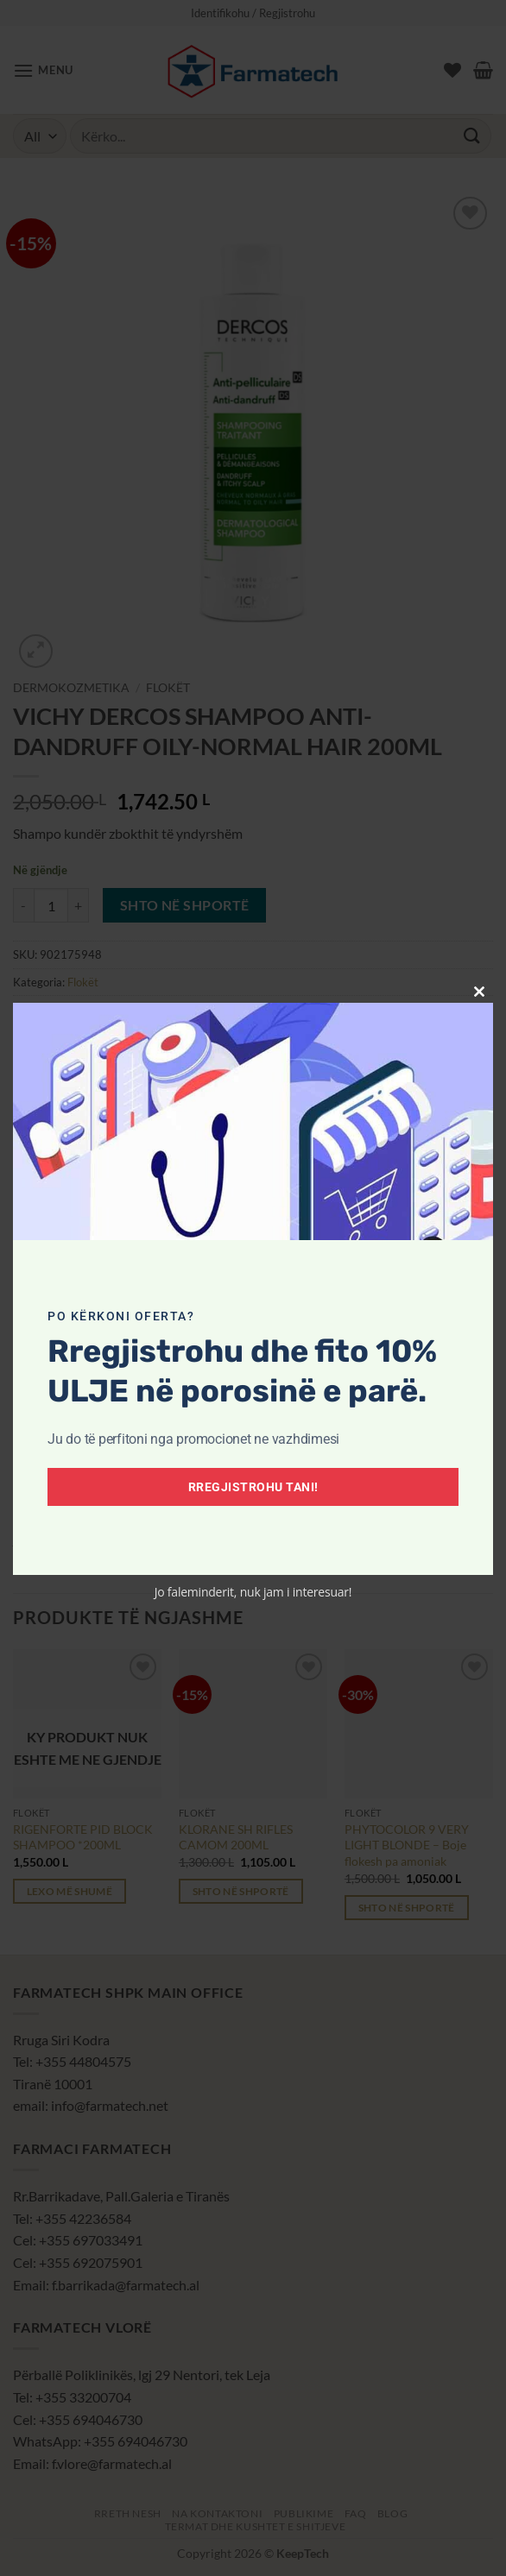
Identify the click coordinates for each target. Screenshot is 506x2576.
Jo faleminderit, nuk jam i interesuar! (253, 1592)
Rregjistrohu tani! (253, 1487)
